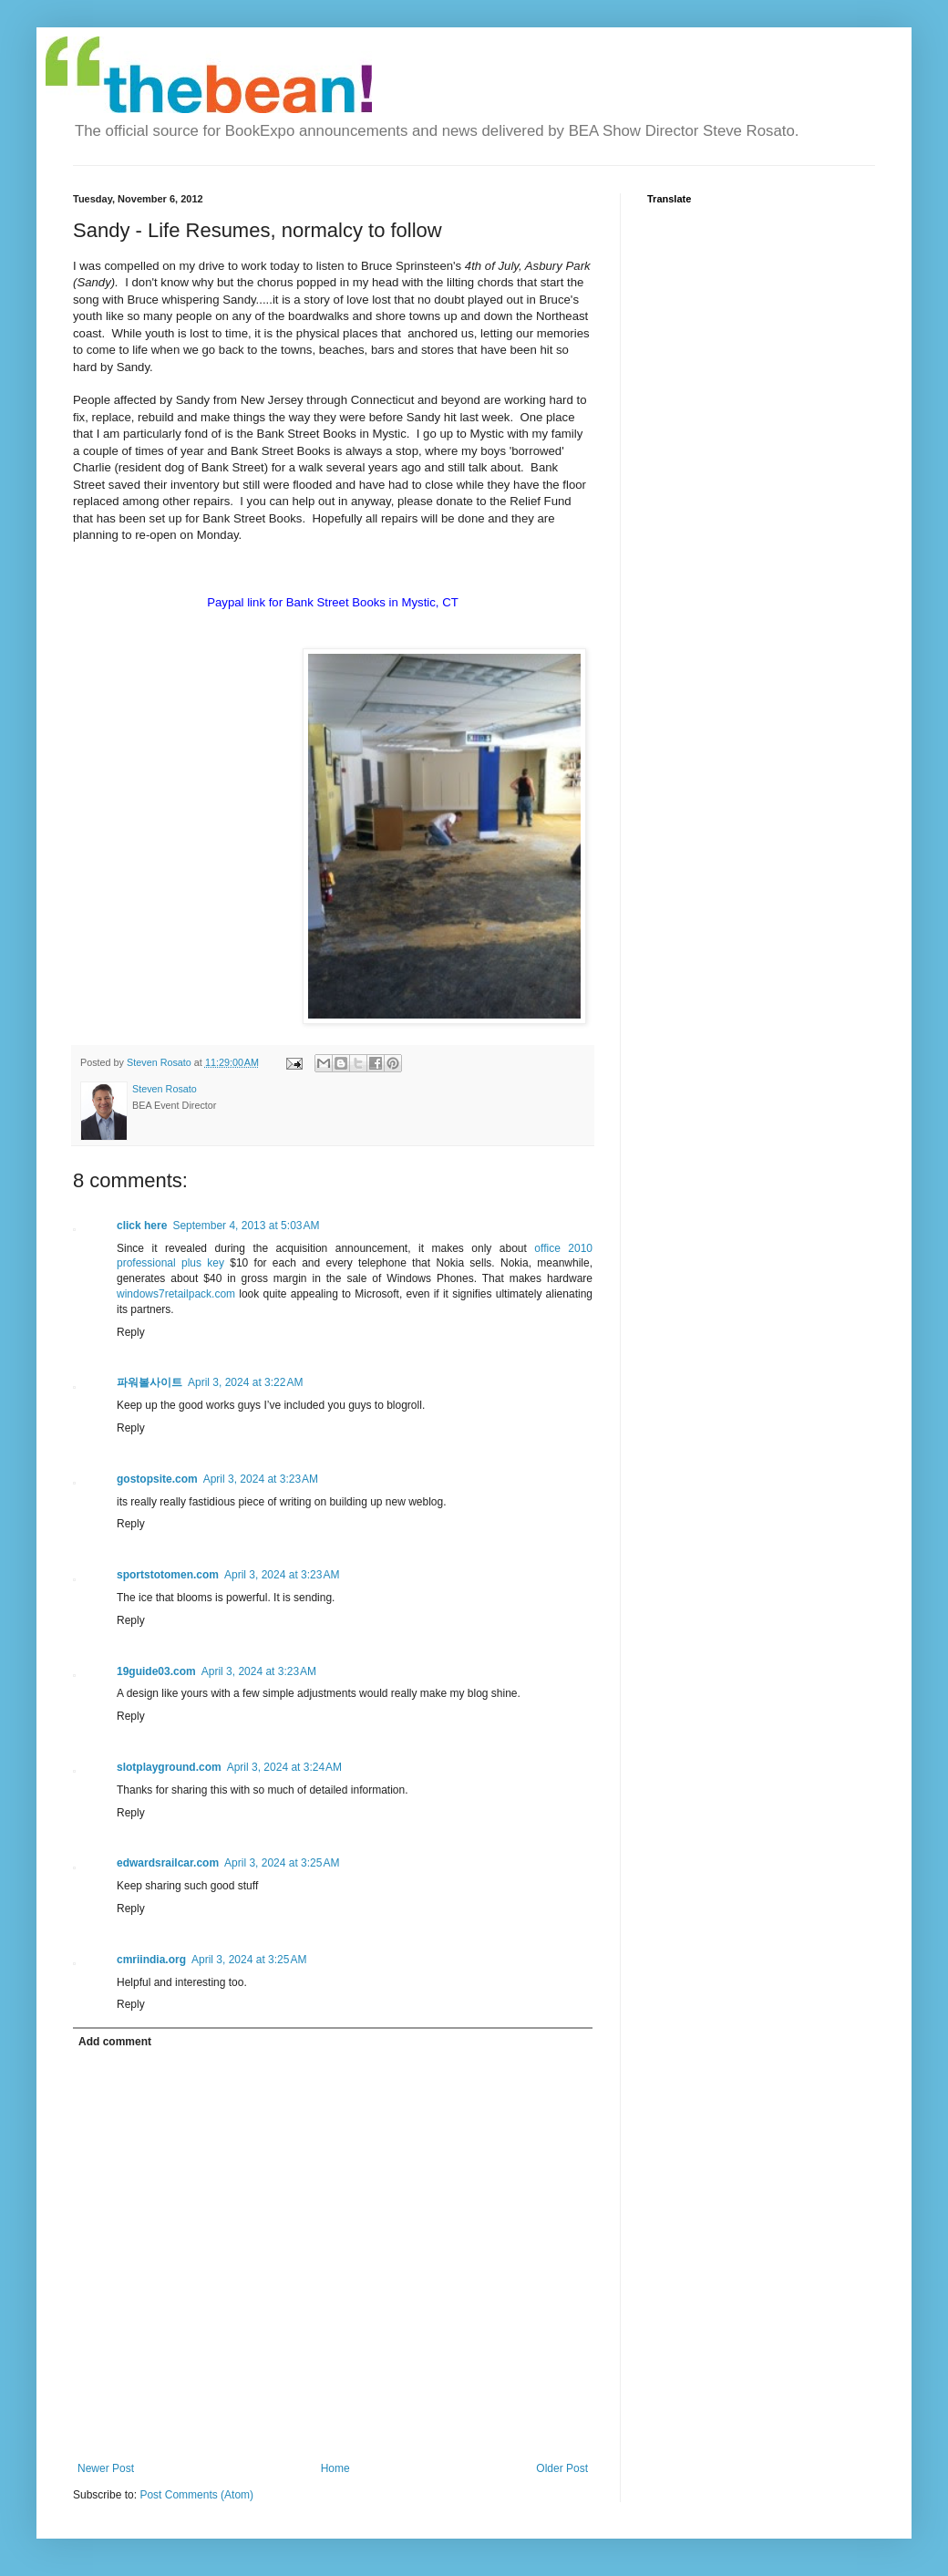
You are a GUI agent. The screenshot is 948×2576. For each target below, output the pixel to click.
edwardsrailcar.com (168, 1863)
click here (142, 1225)
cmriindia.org (151, 1959)
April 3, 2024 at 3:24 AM (284, 1767)
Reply (131, 1332)
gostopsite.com (157, 1479)
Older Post (562, 2468)
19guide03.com (156, 1671)
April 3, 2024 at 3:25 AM (281, 1863)
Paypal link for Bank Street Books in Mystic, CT (333, 602)
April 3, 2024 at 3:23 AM (260, 1479)
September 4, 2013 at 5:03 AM (245, 1225)
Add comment (114, 2041)
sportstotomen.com (168, 1574)
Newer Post (105, 2468)
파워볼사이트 (149, 1382)
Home (335, 2468)
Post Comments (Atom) (196, 2494)
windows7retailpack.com (176, 1294)
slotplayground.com (169, 1767)
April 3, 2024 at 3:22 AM (245, 1382)
